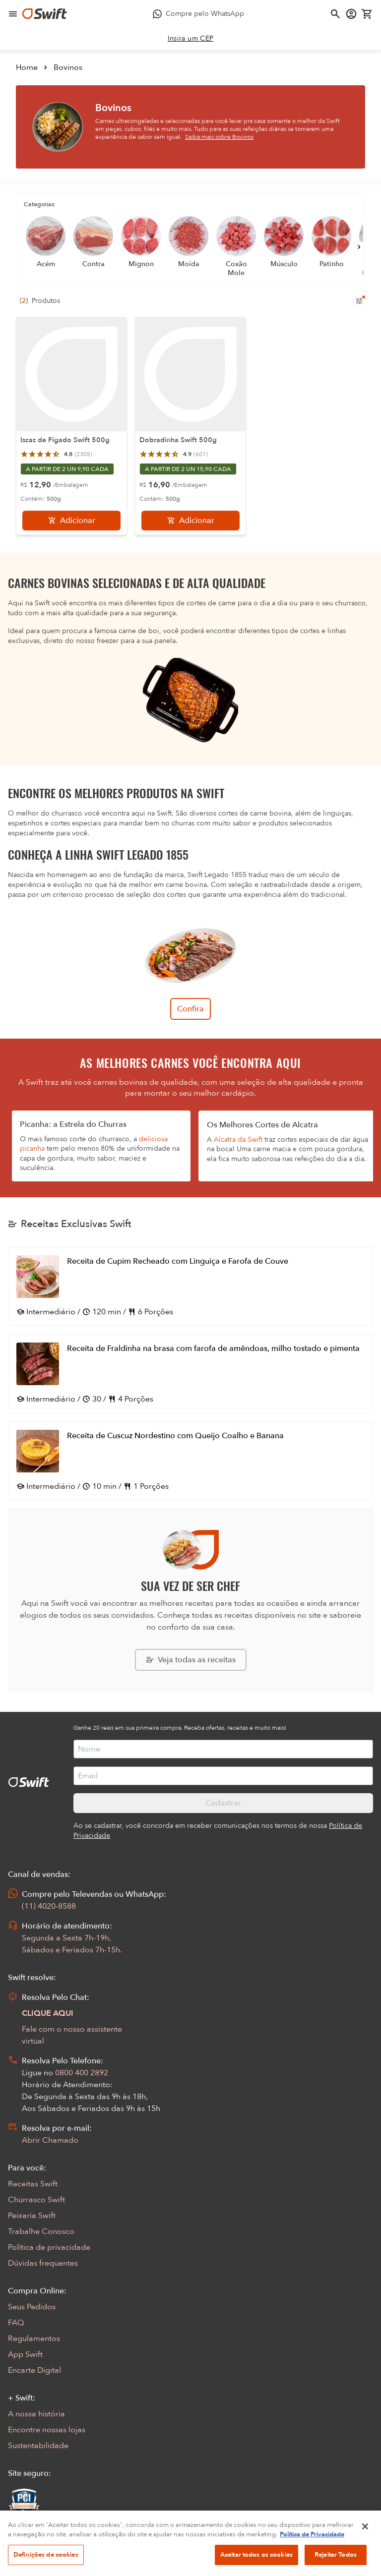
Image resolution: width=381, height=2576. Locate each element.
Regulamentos (34, 2338)
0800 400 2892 (81, 2072)
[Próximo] (359, 247)
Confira (190, 1008)
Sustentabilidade (38, 2445)
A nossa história (36, 2413)
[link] (191, 39)
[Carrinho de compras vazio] (367, 14)
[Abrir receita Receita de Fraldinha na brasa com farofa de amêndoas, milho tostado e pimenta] (190, 1373)
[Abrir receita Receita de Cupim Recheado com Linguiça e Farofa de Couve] (190, 1286)
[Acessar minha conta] (351, 14)
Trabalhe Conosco (41, 2231)
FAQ (16, 2322)
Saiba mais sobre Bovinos (219, 137)
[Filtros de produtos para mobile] (359, 301)
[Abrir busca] (335, 14)
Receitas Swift (33, 2183)
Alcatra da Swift (238, 1139)
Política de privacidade (49, 2247)
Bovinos (68, 67)
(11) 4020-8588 (49, 1906)
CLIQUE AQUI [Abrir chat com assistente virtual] (47, 2013)
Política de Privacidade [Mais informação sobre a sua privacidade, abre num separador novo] (312, 2551)
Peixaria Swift (32, 2215)
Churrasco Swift (36, 2199)
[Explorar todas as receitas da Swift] (191, 1660)
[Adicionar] (71, 520)
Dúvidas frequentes (43, 2263)
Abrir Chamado (50, 2140)
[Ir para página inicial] (44, 14)
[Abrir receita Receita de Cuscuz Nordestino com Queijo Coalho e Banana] (190, 1461)
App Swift (25, 2354)
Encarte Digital (34, 2370)
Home (27, 67)
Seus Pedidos (32, 2306)
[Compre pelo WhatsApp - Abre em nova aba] (198, 14)
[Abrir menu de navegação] (13, 14)
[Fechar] (365, 2543)
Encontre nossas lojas (46, 2429)
